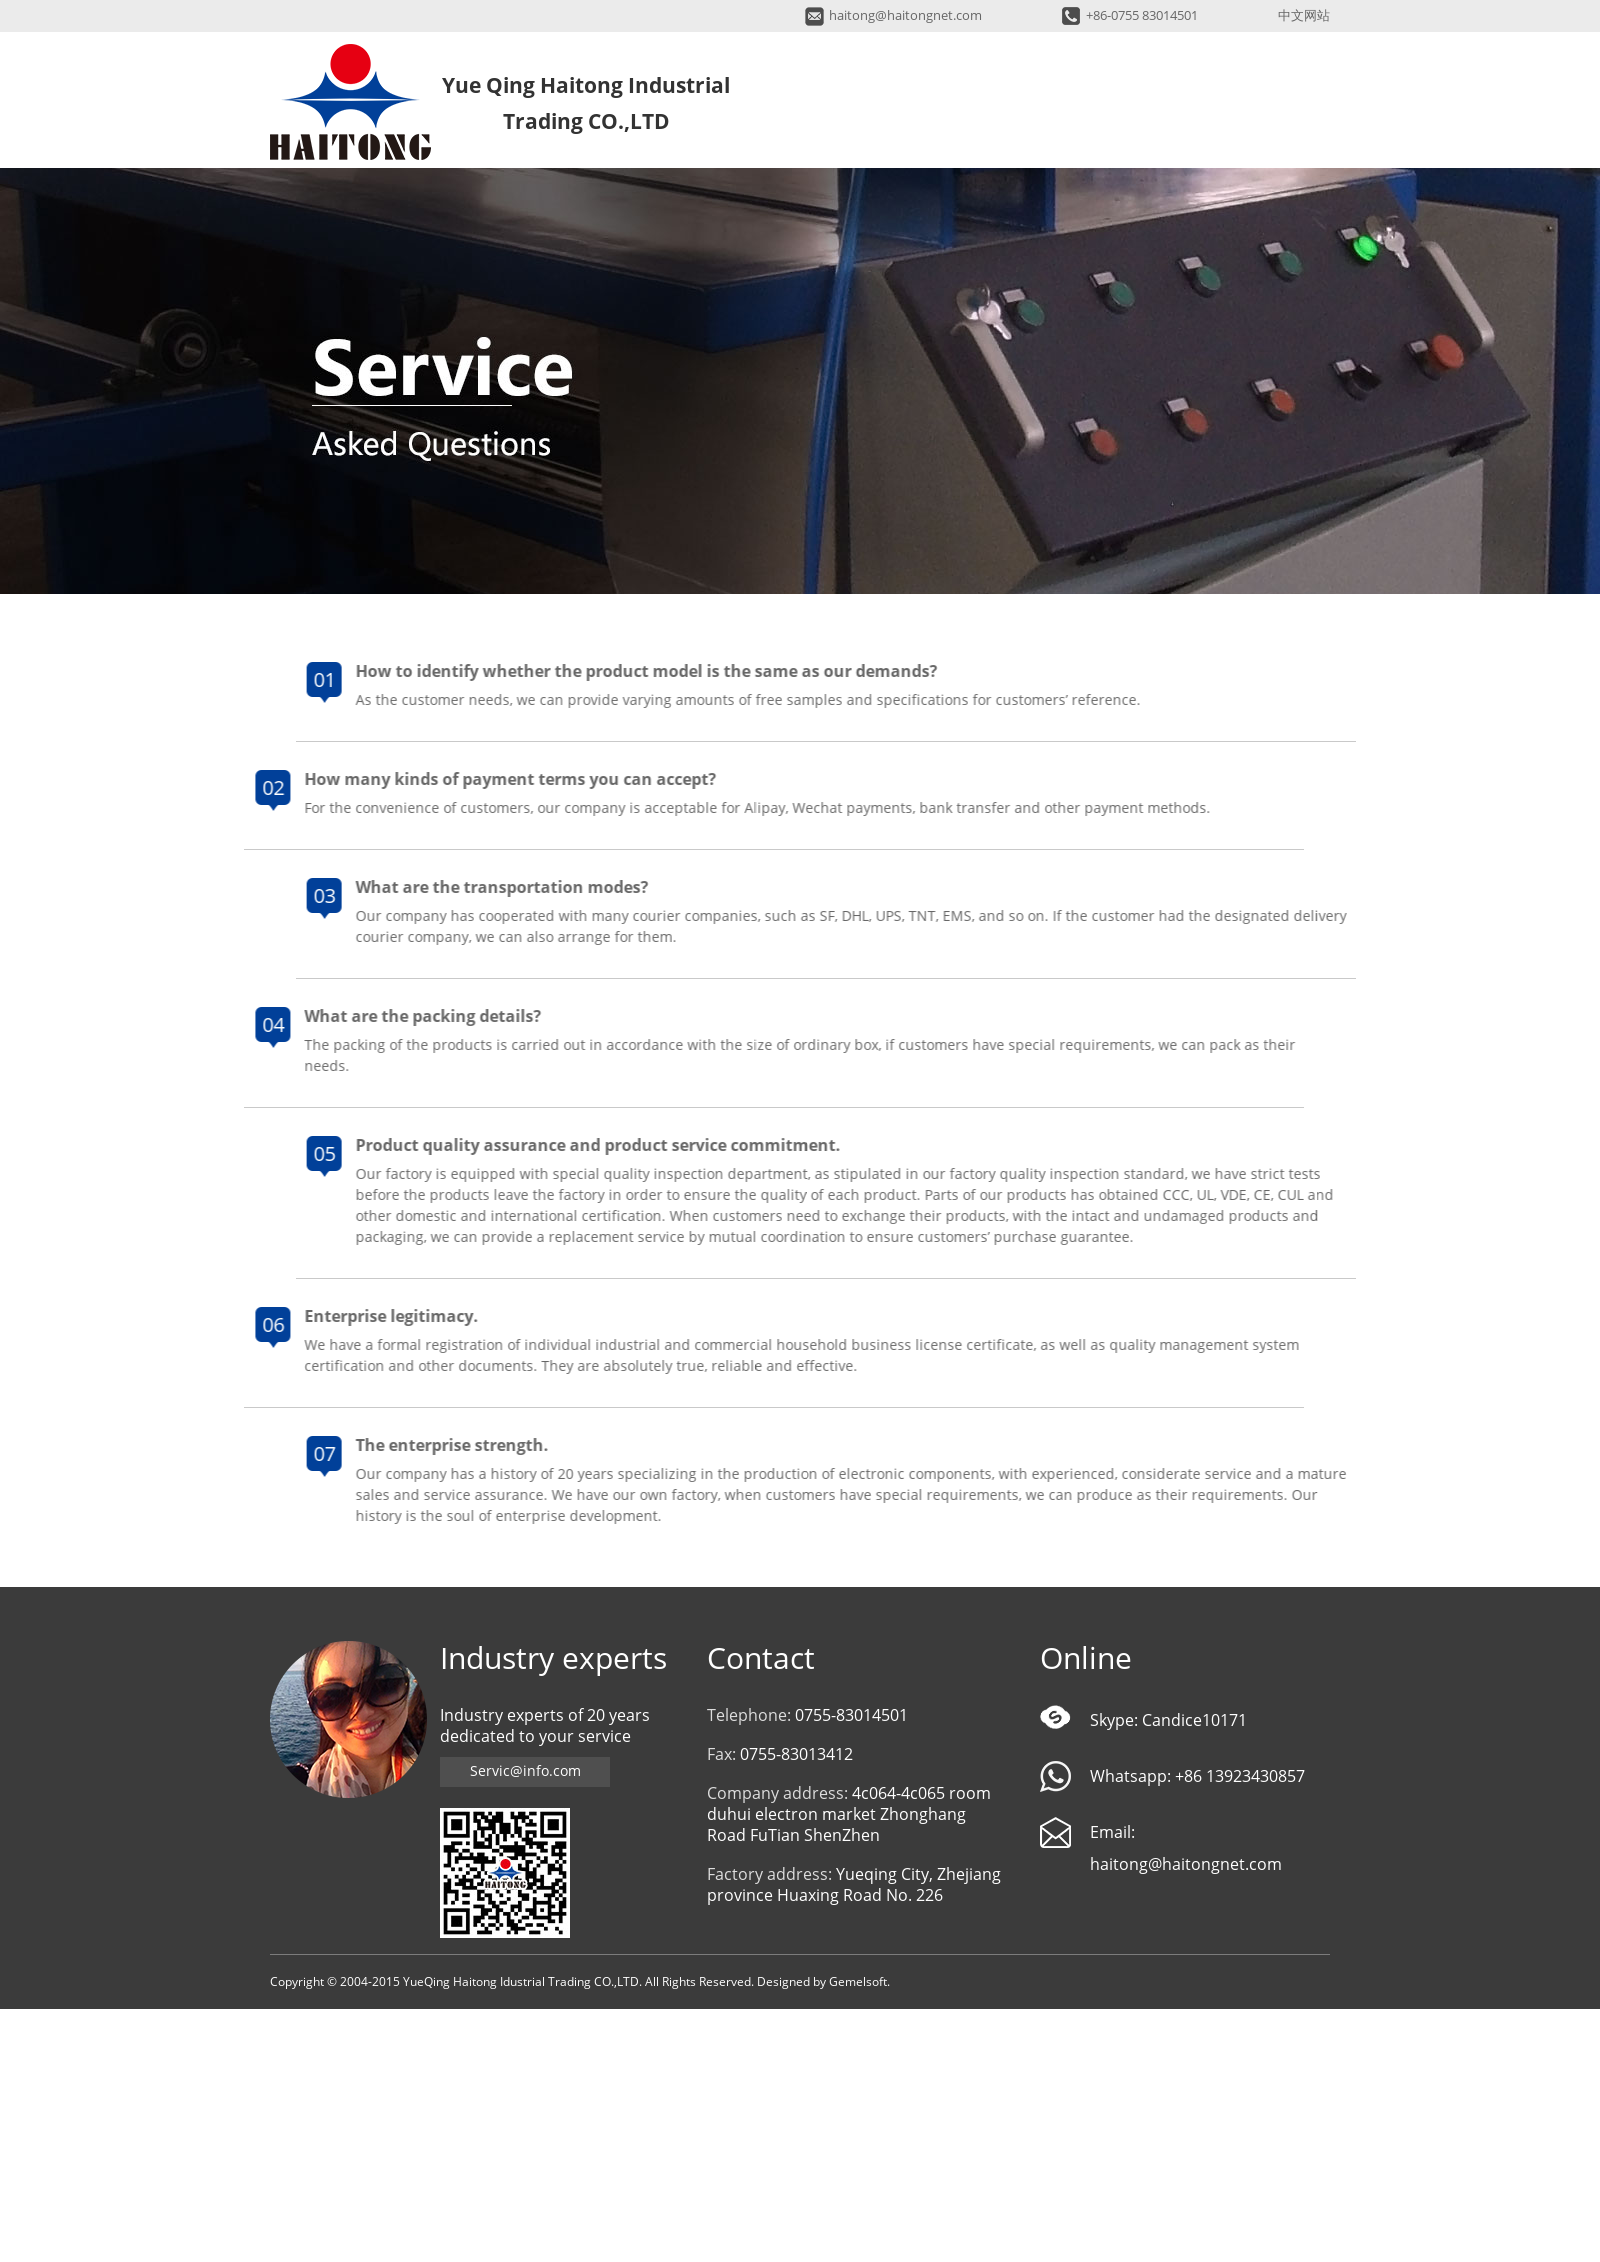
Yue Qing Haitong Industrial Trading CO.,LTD (350, 102)
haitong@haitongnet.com (905, 16)
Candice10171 (1194, 1720)
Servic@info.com (525, 1771)
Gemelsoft (858, 1982)
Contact (761, 1658)
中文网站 (1304, 16)
